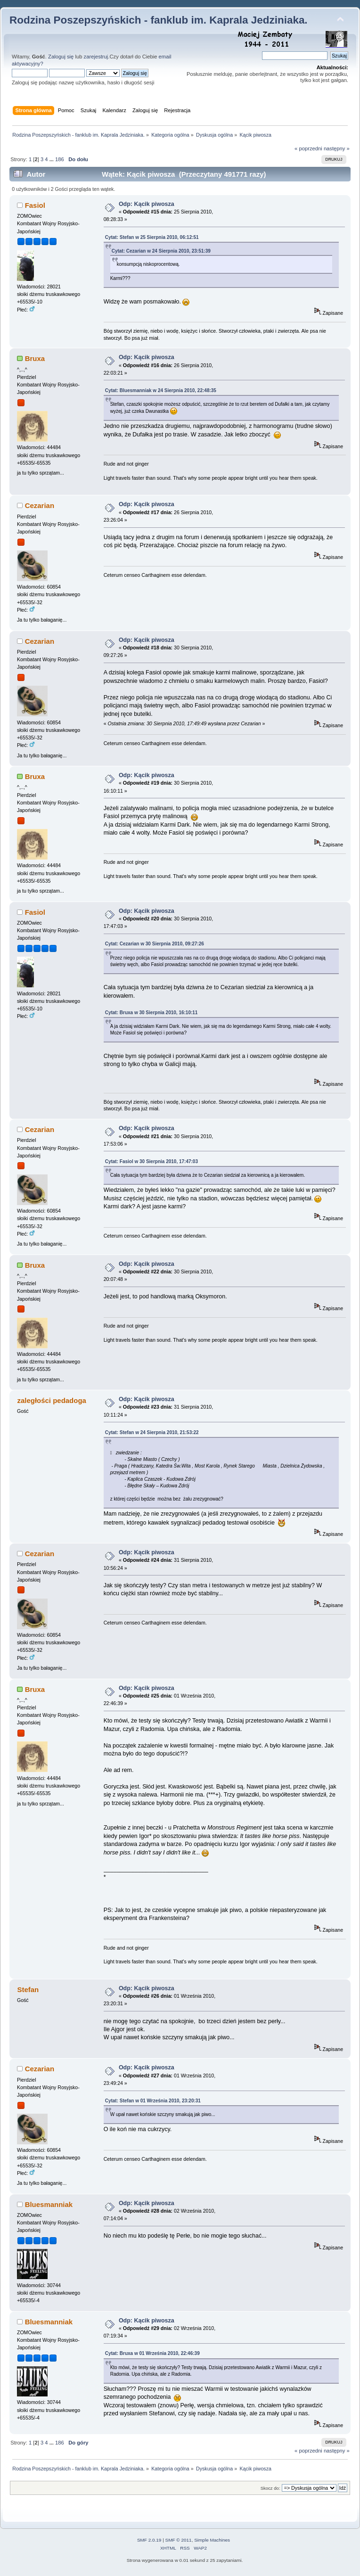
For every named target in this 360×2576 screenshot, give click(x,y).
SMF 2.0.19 (149, 2540)
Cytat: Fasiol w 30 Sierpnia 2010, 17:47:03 (151, 1161)
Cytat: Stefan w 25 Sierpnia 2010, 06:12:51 (152, 237)
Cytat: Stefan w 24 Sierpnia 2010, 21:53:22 (152, 1432)
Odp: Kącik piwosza (146, 204)
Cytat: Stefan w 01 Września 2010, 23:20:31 (153, 2100)
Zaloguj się (61, 56)
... (52, 159)
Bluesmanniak (49, 2204)
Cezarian (39, 505)
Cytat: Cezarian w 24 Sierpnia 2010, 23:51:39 (161, 251)
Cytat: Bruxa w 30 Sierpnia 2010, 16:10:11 (151, 1012)
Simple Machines (212, 2540)
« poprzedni (308, 148)
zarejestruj (96, 56)
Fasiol (35, 205)
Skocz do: (270, 2488)
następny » (337, 148)
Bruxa (35, 358)
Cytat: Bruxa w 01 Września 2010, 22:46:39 (152, 2353)
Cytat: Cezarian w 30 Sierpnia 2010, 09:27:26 (154, 943)
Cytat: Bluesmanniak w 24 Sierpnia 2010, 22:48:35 (160, 390)
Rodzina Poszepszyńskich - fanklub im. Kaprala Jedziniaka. (158, 20)
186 (59, 159)
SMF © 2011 (178, 2540)
